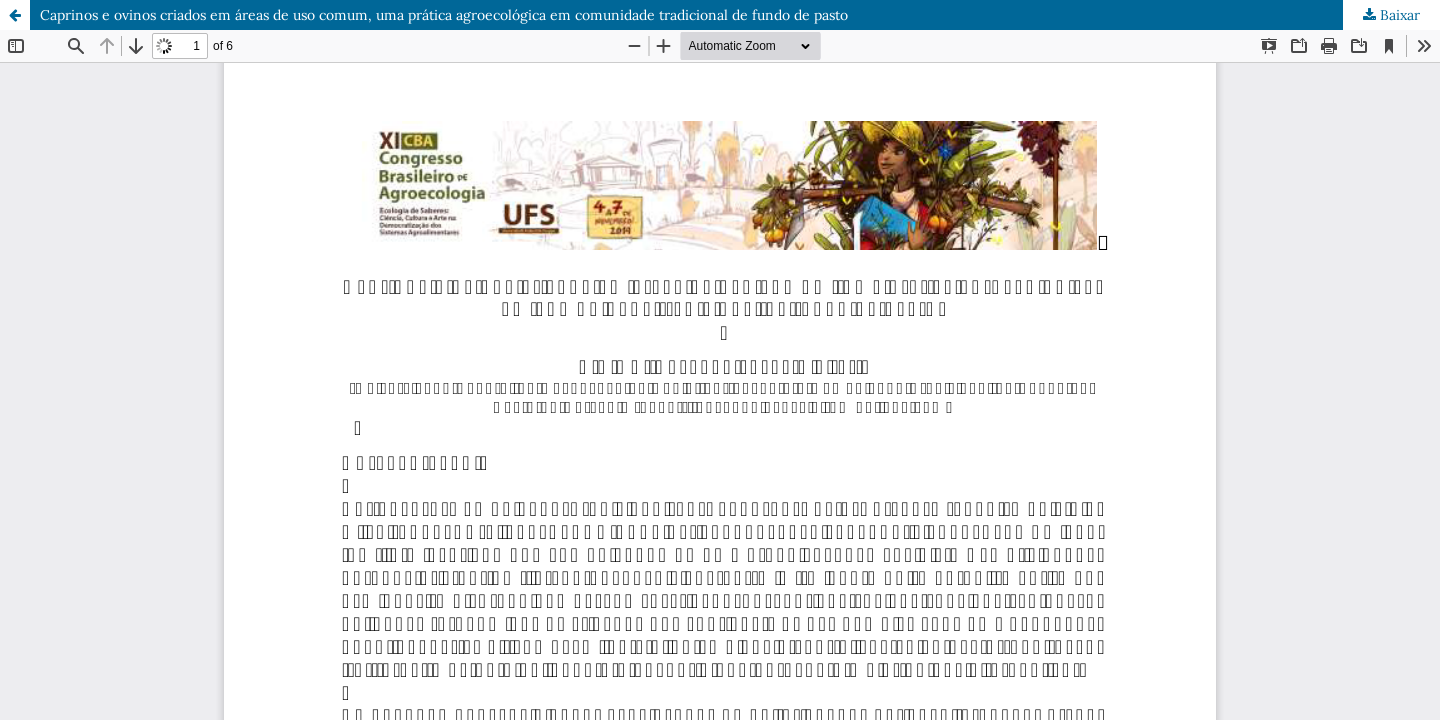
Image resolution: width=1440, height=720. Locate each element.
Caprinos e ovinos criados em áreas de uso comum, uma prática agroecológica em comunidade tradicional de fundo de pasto (444, 15)
